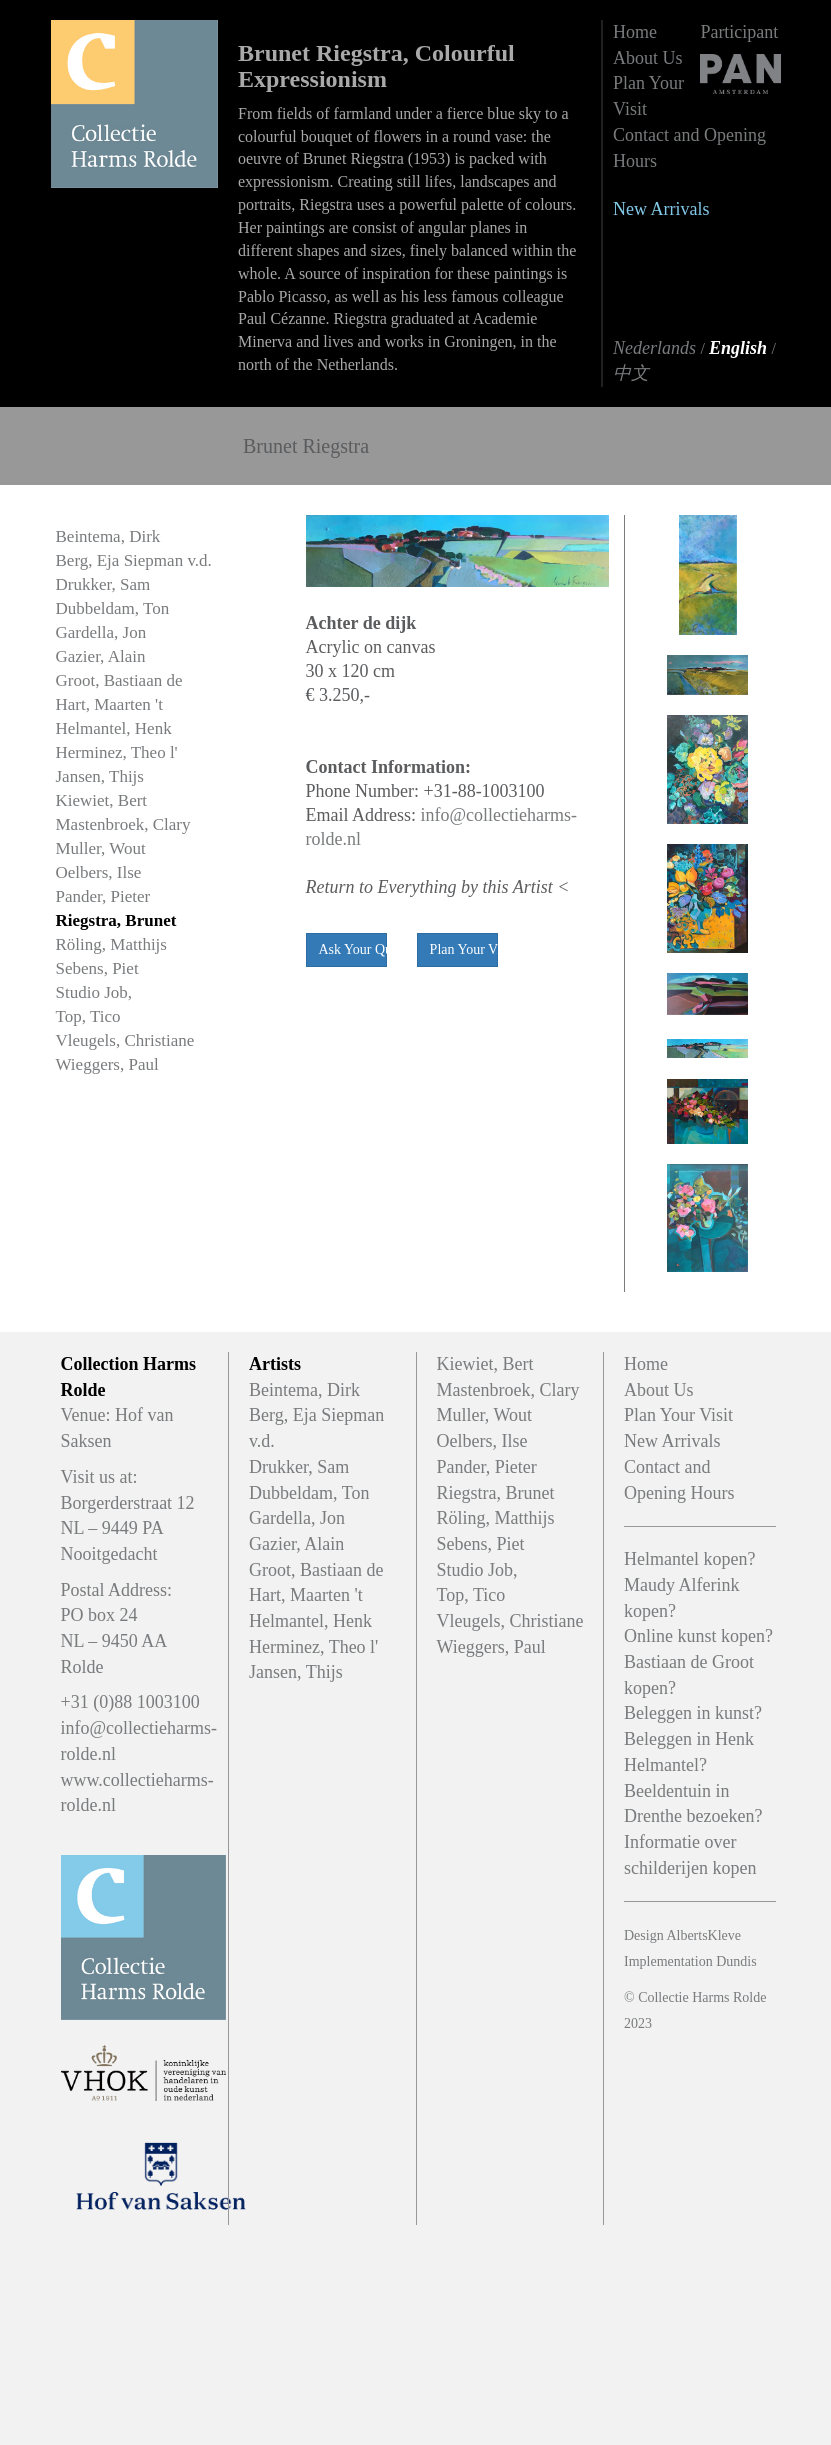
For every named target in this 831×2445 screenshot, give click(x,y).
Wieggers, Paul (107, 1064)
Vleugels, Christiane (125, 1040)
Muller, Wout (101, 848)
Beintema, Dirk (108, 536)
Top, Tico (88, 1016)
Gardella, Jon (101, 632)
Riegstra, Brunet (116, 920)
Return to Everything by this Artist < (438, 887)
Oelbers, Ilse (99, 872)
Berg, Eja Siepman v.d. (134, 560)
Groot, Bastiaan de (119, 680)
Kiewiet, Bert (102, 800)
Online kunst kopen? (698, 1636)
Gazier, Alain (101, 656)
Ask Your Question (353, 949)
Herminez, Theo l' (117, 752)
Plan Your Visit (678, 1415)
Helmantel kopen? (689, 1559)
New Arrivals (661, 209)
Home (635, 32)
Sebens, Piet (97, 968)
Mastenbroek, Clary (123, 824)
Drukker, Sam (103, 584)
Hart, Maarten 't (109, 704)
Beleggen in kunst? (693, 1713)
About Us (648, 58)
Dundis (736, 1961)
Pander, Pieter (103, 896)
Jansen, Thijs (100, 776)
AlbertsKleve (703, 1935)
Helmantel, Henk (114, 728)
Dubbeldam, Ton (113, 608)
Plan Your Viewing (464, 949)
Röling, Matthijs (111, 944)
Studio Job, (94, 992)
